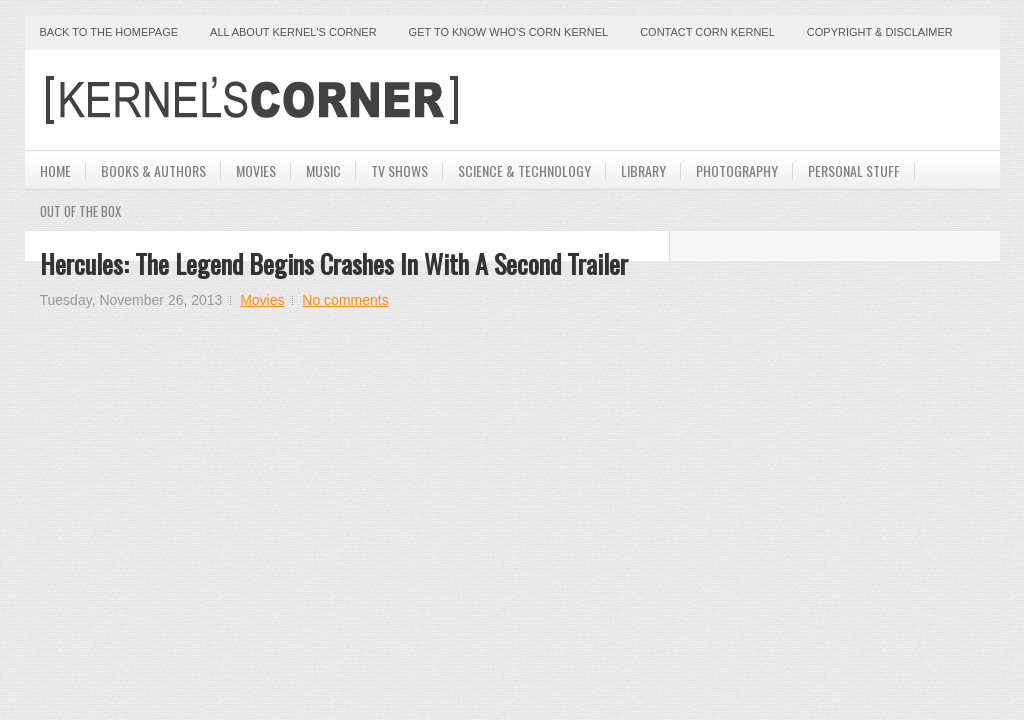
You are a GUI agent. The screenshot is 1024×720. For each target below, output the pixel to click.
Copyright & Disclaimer (880, 32)
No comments (345, 300)
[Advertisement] (751, 100)
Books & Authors (153, 170)
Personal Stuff (854, 170)
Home (55, 170)
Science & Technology (524, 170)
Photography (737, 170)
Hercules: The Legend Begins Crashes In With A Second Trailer (334, 263)
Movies (256, 170)
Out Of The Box (80, 211)
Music (323, 170)
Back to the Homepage (109, 32)
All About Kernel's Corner (293, 32)
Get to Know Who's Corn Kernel (509, 32)
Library (643, 170)
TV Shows (399, 170)
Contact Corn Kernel (707, 32)
